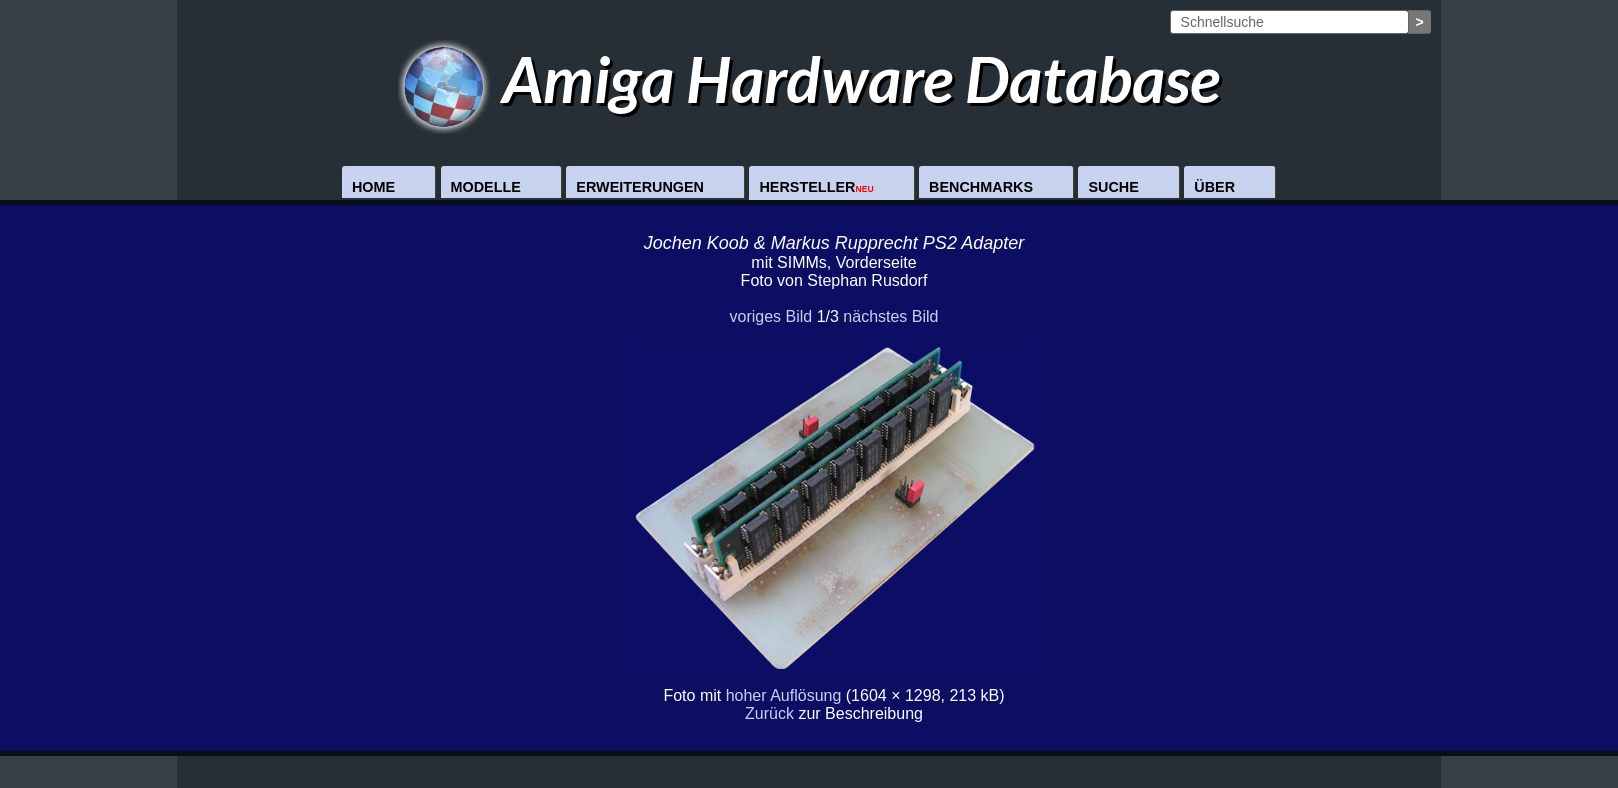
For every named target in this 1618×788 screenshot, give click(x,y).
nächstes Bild (890, 316)
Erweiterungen (640, 187)
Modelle (486, 187)
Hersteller (816, 187)
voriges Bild (770, 316)
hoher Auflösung (784, 695)
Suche (1113, 187)
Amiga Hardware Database (809, 78)
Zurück (769, 713)
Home (373, 187)
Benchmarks (981, 187)
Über (1214, 187)
